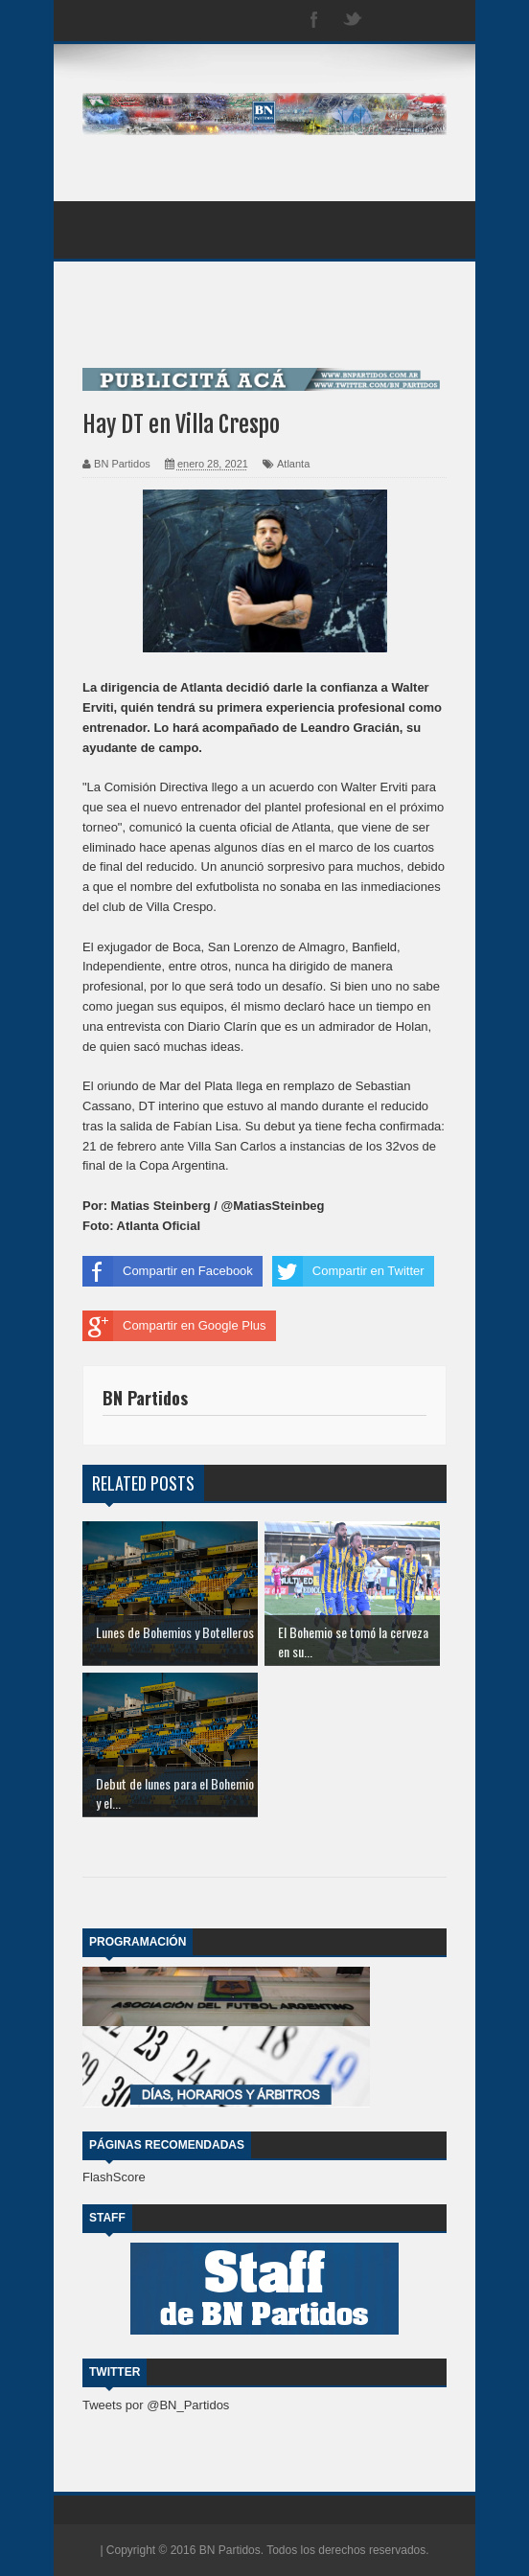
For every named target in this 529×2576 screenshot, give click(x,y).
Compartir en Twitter (348, 1271)
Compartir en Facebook (167, 1271)
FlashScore (114, 2177)
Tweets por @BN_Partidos (155, 2405)
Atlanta (293, 463)
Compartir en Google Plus (174, 1326)
